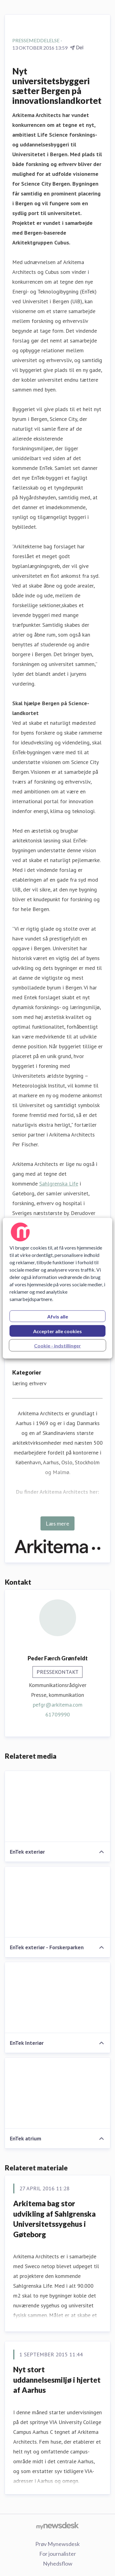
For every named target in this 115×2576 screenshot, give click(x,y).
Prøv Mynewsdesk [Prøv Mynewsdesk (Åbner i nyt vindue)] (57, 2543)
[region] (57, 1288)
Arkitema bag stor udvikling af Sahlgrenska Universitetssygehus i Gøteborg (54, 2219)
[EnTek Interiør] (57, 1997)
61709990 (57, 1714)
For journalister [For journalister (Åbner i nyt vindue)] (57, 2553)
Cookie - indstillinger (57, 1345)
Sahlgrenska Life (58, 1183)
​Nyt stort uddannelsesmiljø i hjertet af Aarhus (57, 2379)
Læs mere (57, 1523)
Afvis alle (57, 1316)
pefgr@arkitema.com (57, 1704)
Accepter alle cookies (57, 1331)
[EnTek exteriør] (57, 1806)
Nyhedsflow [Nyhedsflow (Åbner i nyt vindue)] (57, 2563)
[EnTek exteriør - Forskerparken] (57, 1902)
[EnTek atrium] (57, 2093)
